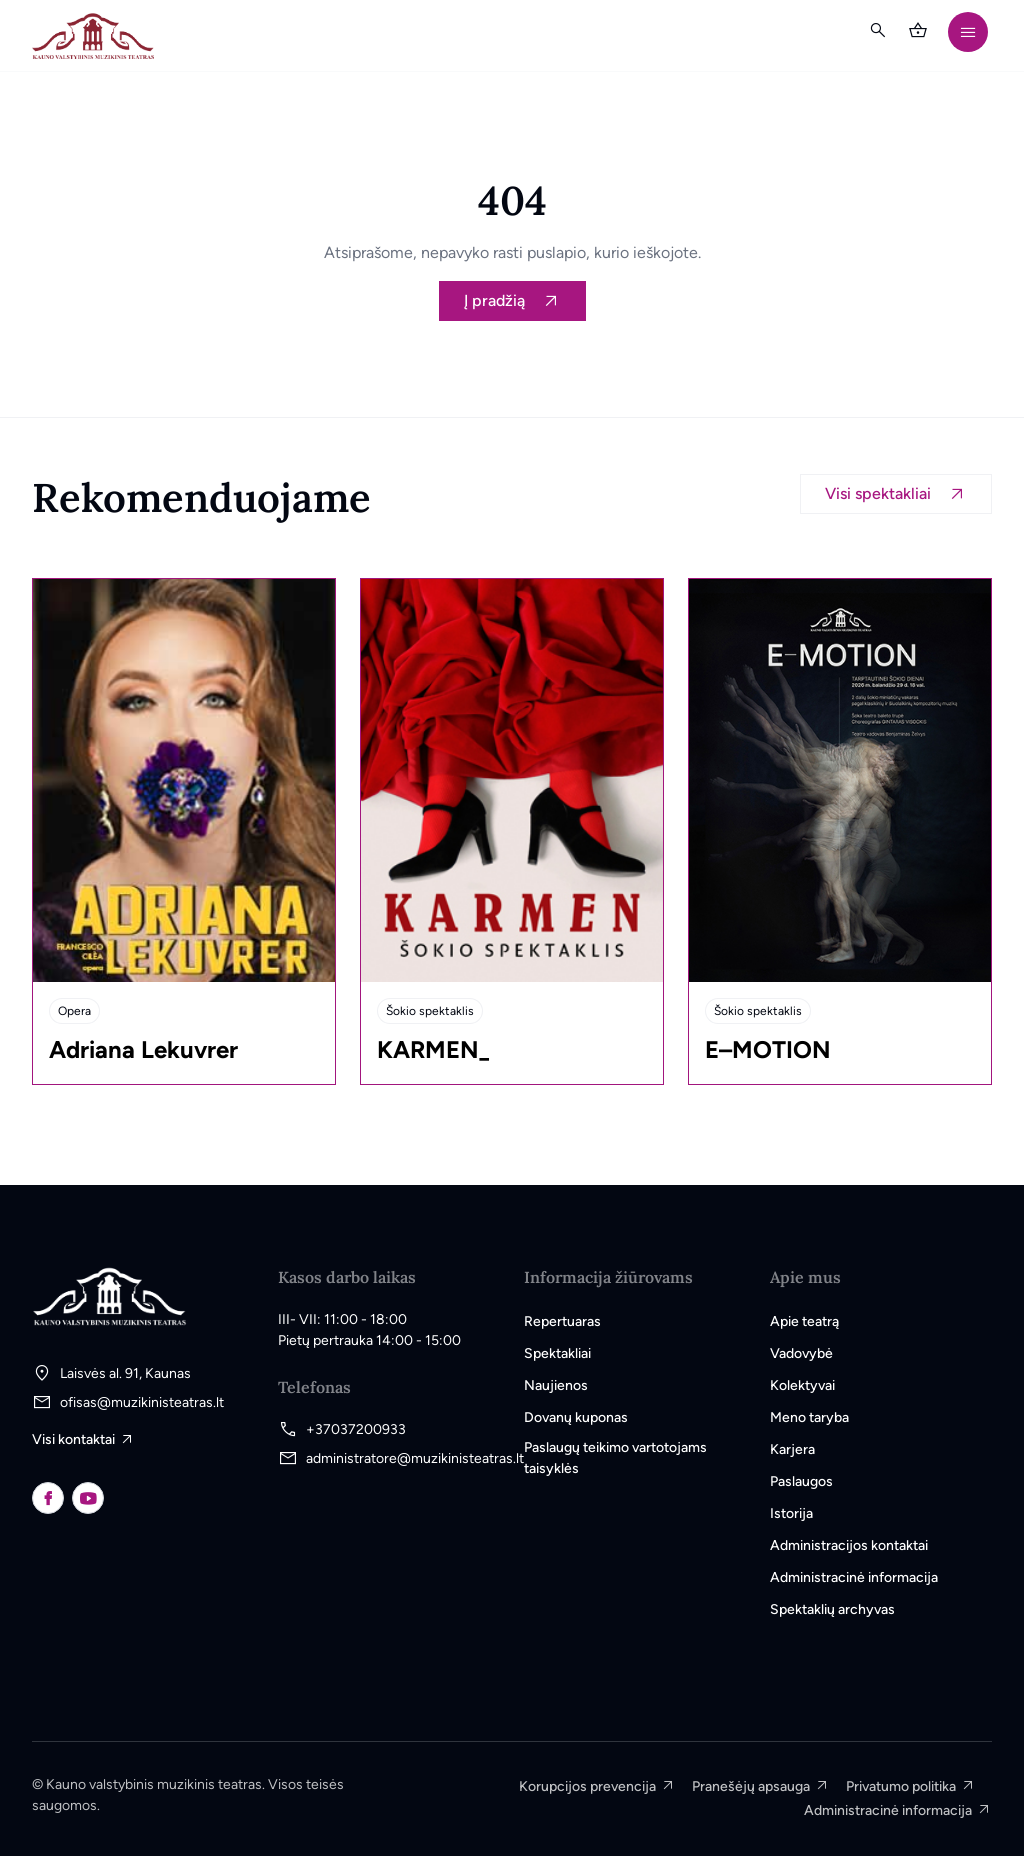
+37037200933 (356, 1429)
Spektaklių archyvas (832, 1609)
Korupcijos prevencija (587, 1786)
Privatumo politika (901, 1786)
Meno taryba (809, 1417)
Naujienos (556, 1385)
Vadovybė (801, 1353)
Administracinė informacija (854, 1577)
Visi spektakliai (878, 493)
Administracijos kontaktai (849, 1545)
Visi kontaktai (73, 1439)
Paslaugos (801, 1481)
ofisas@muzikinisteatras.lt (142, 1402)
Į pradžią (494, 300)
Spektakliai (557, 1353)
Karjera (792, 1449)
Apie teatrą (804, 1321)
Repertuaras (562, 1321)
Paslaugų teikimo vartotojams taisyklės (615, 1458)
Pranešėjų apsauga (751, 1786)
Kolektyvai (802, 1385)
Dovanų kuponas (576, 1417)
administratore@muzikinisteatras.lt (415, 1458)
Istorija (791, 1513)
